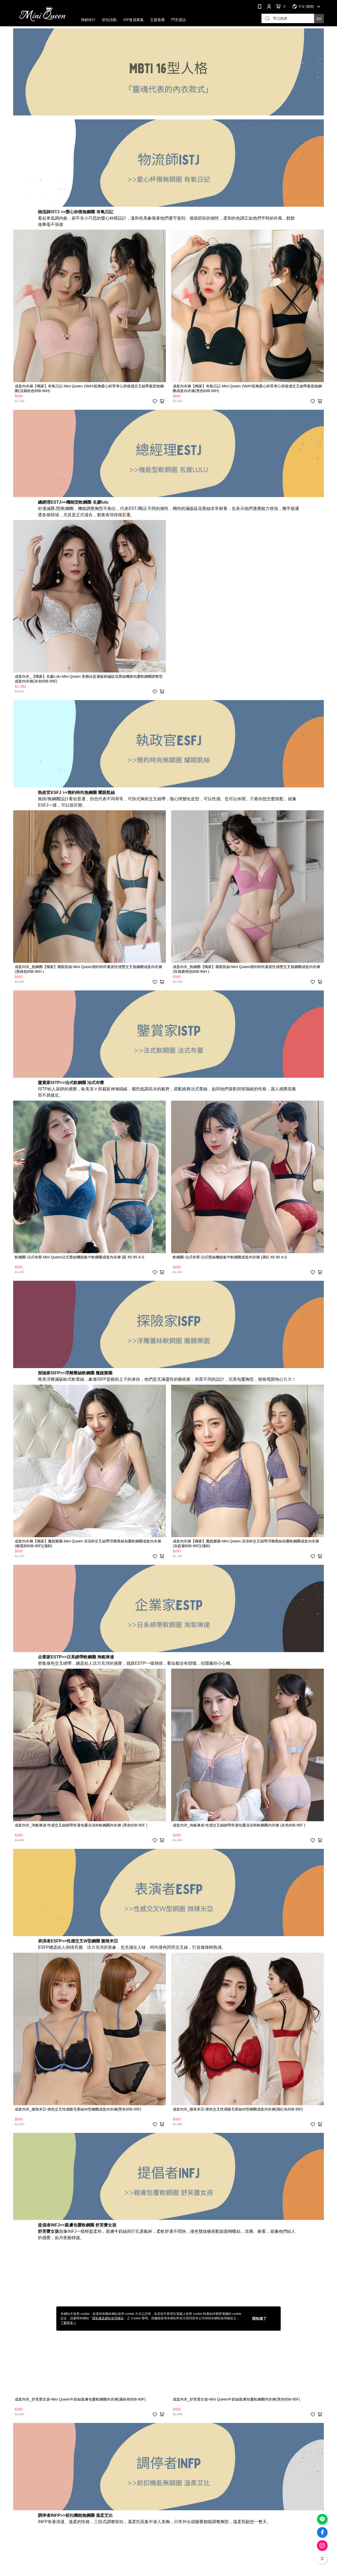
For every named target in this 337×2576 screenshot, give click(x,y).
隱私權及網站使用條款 (108, 2318)
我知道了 (259, 2318)
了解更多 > (68, 2323)
